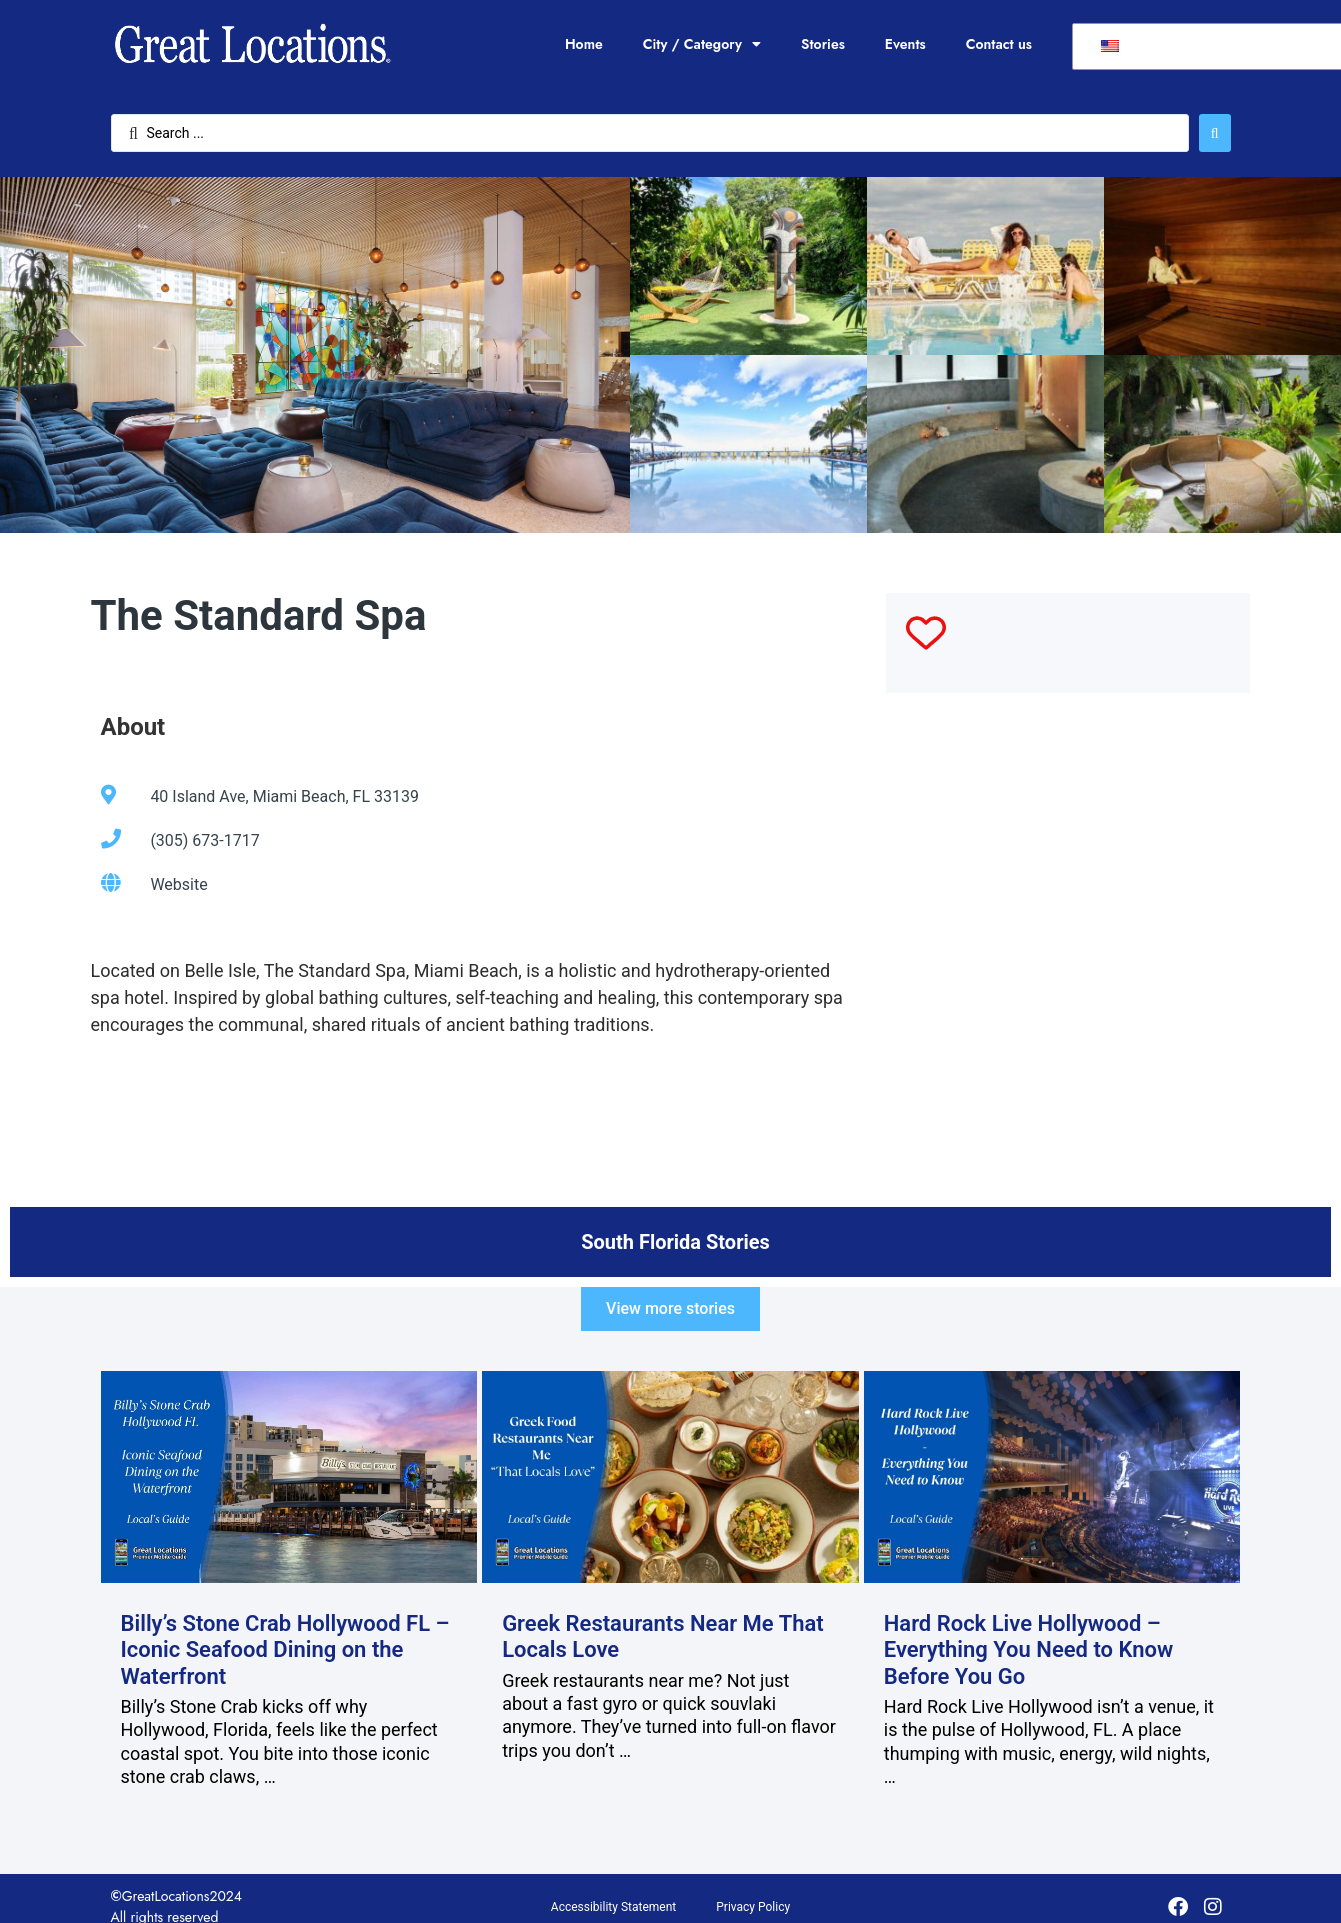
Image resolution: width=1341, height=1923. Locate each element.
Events (905, 44)
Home (584, 44)
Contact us (999, 44)
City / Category (702, 44)
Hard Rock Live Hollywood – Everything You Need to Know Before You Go (1029, 1650)
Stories (823, 44)
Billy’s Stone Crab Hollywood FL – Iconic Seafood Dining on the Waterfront (285, 1650)
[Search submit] (1215, 133)
